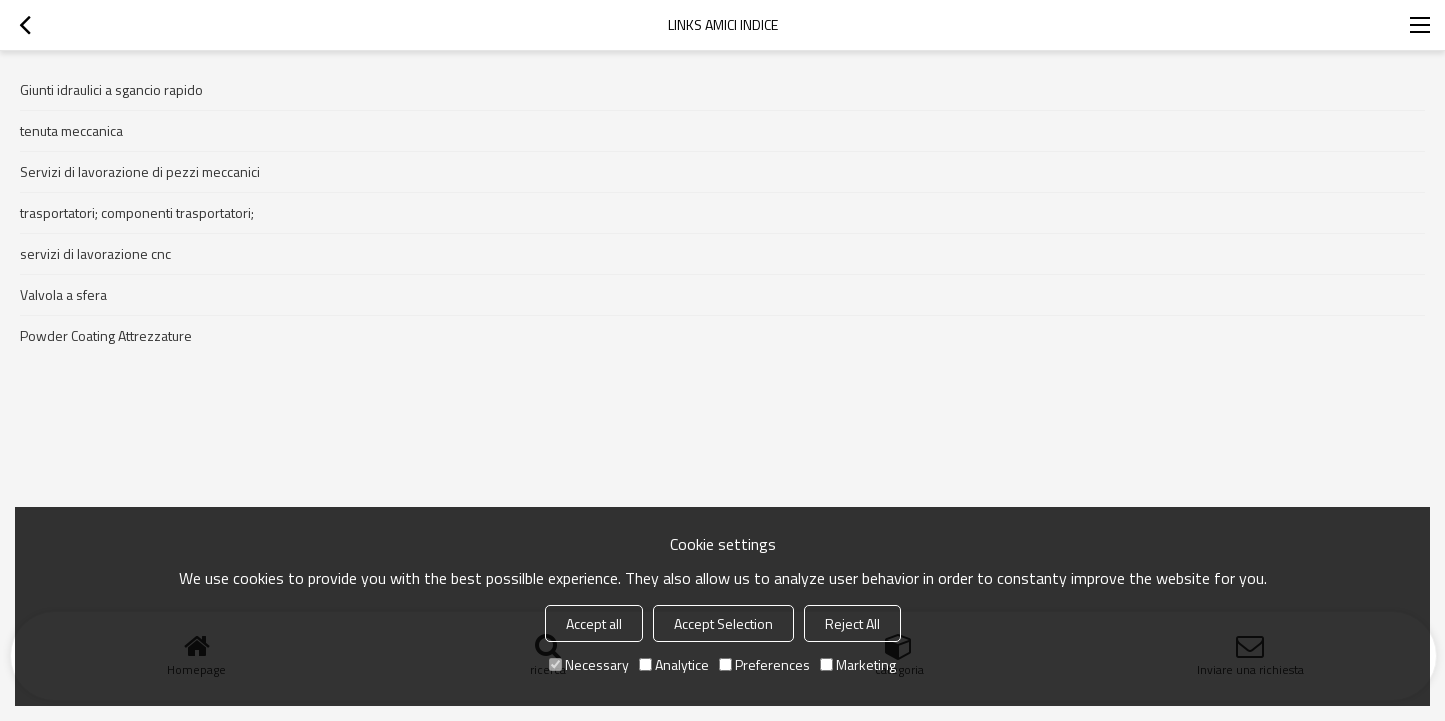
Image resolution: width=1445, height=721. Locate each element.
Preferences (764, 664)
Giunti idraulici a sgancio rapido (111, 89)
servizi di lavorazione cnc (95, 253)
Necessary (589, 664)
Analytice (674, 664)
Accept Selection (723, 623)
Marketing (858, 664)
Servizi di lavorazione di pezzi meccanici (140, 171)
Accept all (594, 623)
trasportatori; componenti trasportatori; (137, 212)
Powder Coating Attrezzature (106, 335)
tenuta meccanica (71, 130)
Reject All (852, 623)
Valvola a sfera (63, 294)
